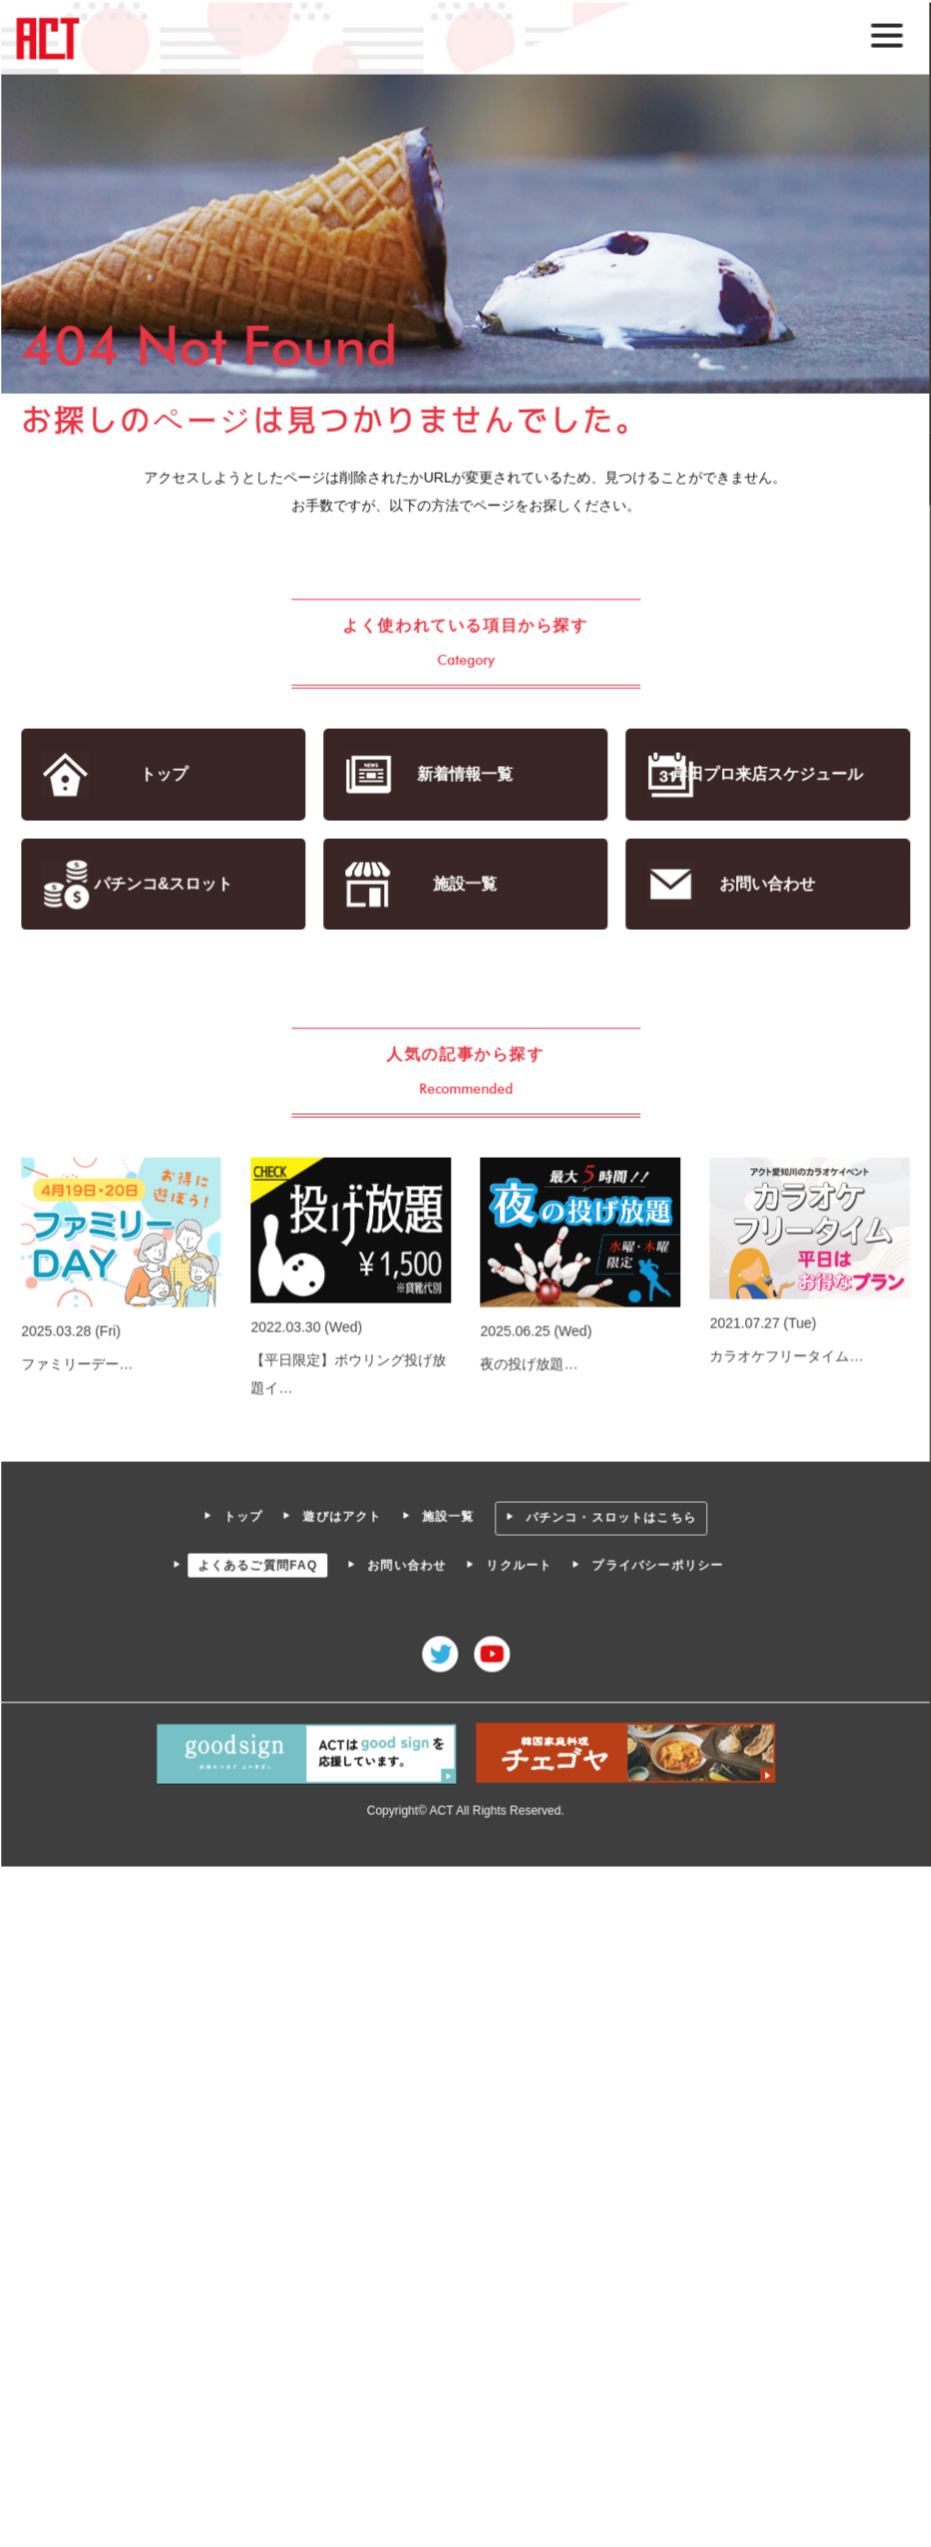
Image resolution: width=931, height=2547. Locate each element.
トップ (165, 774)
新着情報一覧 (465, 774)
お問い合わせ (765, 883)
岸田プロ (766, 774)
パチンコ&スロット (165, 883)
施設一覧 (465, 883)
